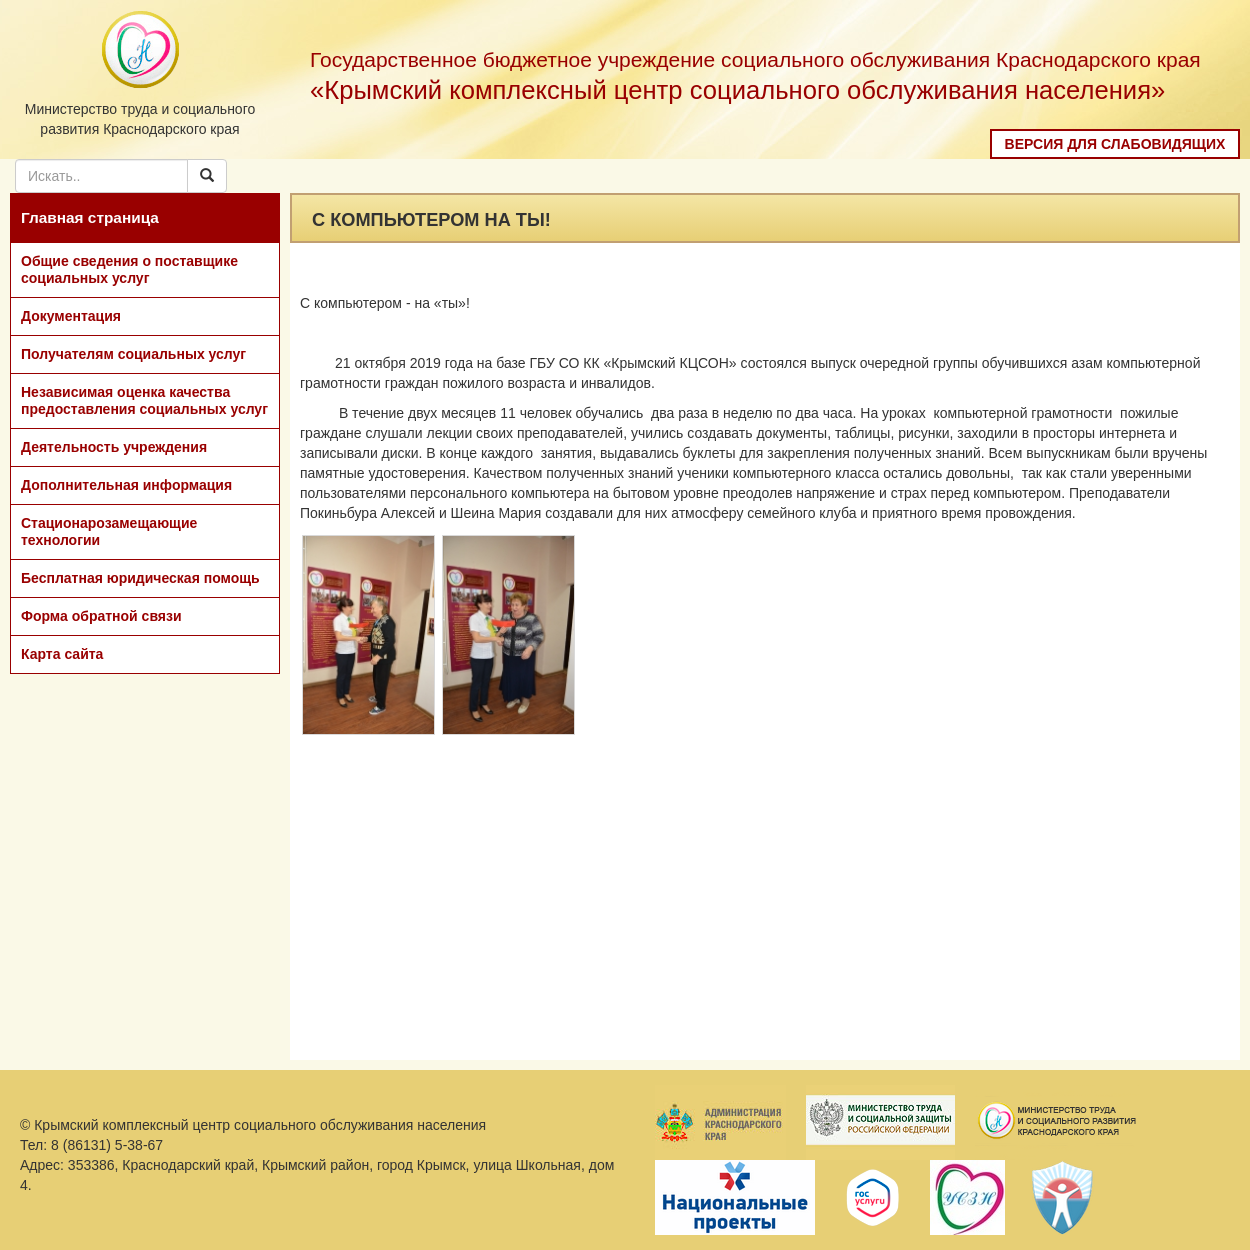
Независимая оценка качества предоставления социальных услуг (144, 400)
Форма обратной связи (101, 616)
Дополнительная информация (126, 485)
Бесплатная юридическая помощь (140, 578)
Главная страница (90, 217)
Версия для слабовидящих (1115, 144)
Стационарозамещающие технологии (109, 531)
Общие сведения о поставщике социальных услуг (129, 269)
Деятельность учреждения (114, 447)
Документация (71, 316)
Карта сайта (62, 654)
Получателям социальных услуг (133, 354)
